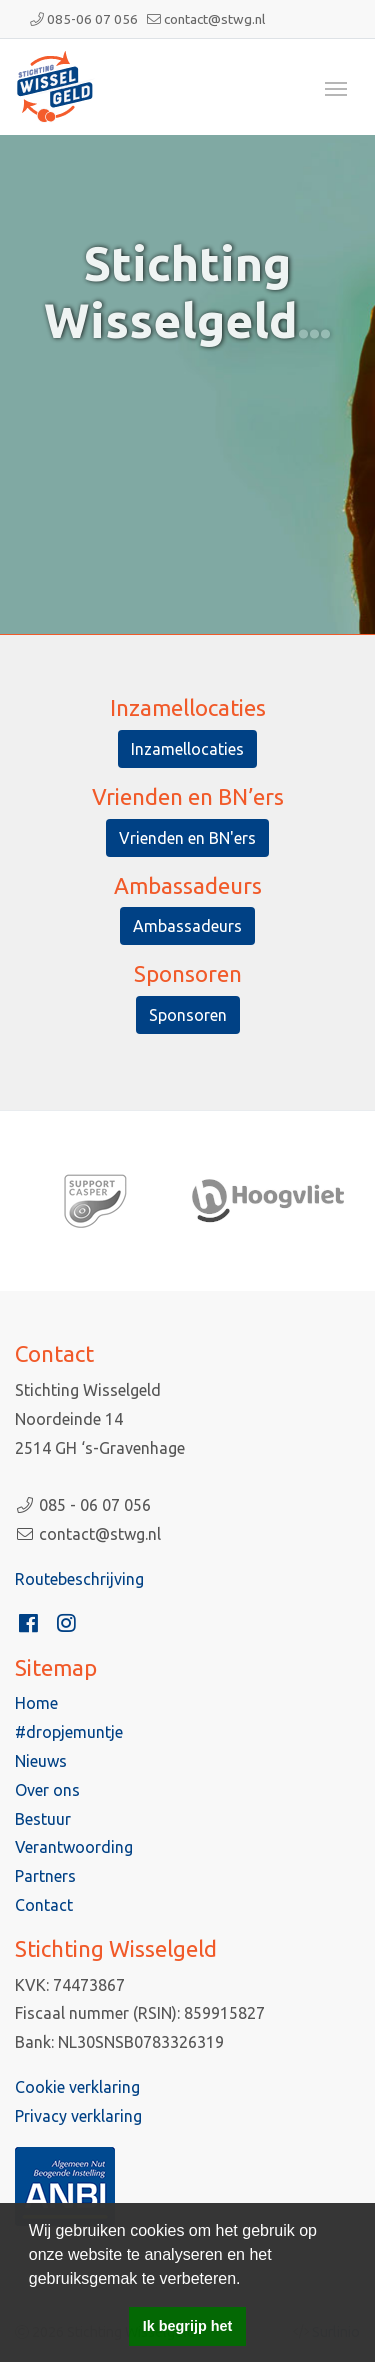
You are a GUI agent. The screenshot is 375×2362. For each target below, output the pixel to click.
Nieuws (41, 1761)
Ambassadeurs (187, 926)
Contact (44, 1905)
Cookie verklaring (77, 2087)
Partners (45, 1876)
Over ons (47, 1790)
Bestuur (43, 1819)
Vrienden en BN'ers (187, 838)
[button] (248, 2280)
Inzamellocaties (187, 749)
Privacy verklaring (78, 2116)
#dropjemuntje (69, 1732)
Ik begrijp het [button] (188, 2326)
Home (36, 1703)
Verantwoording (74, 1847)
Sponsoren (188, 1015)
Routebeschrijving (79, 1579)
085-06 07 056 (92, 19)
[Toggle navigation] (336, 87)
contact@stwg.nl (214, 19)
